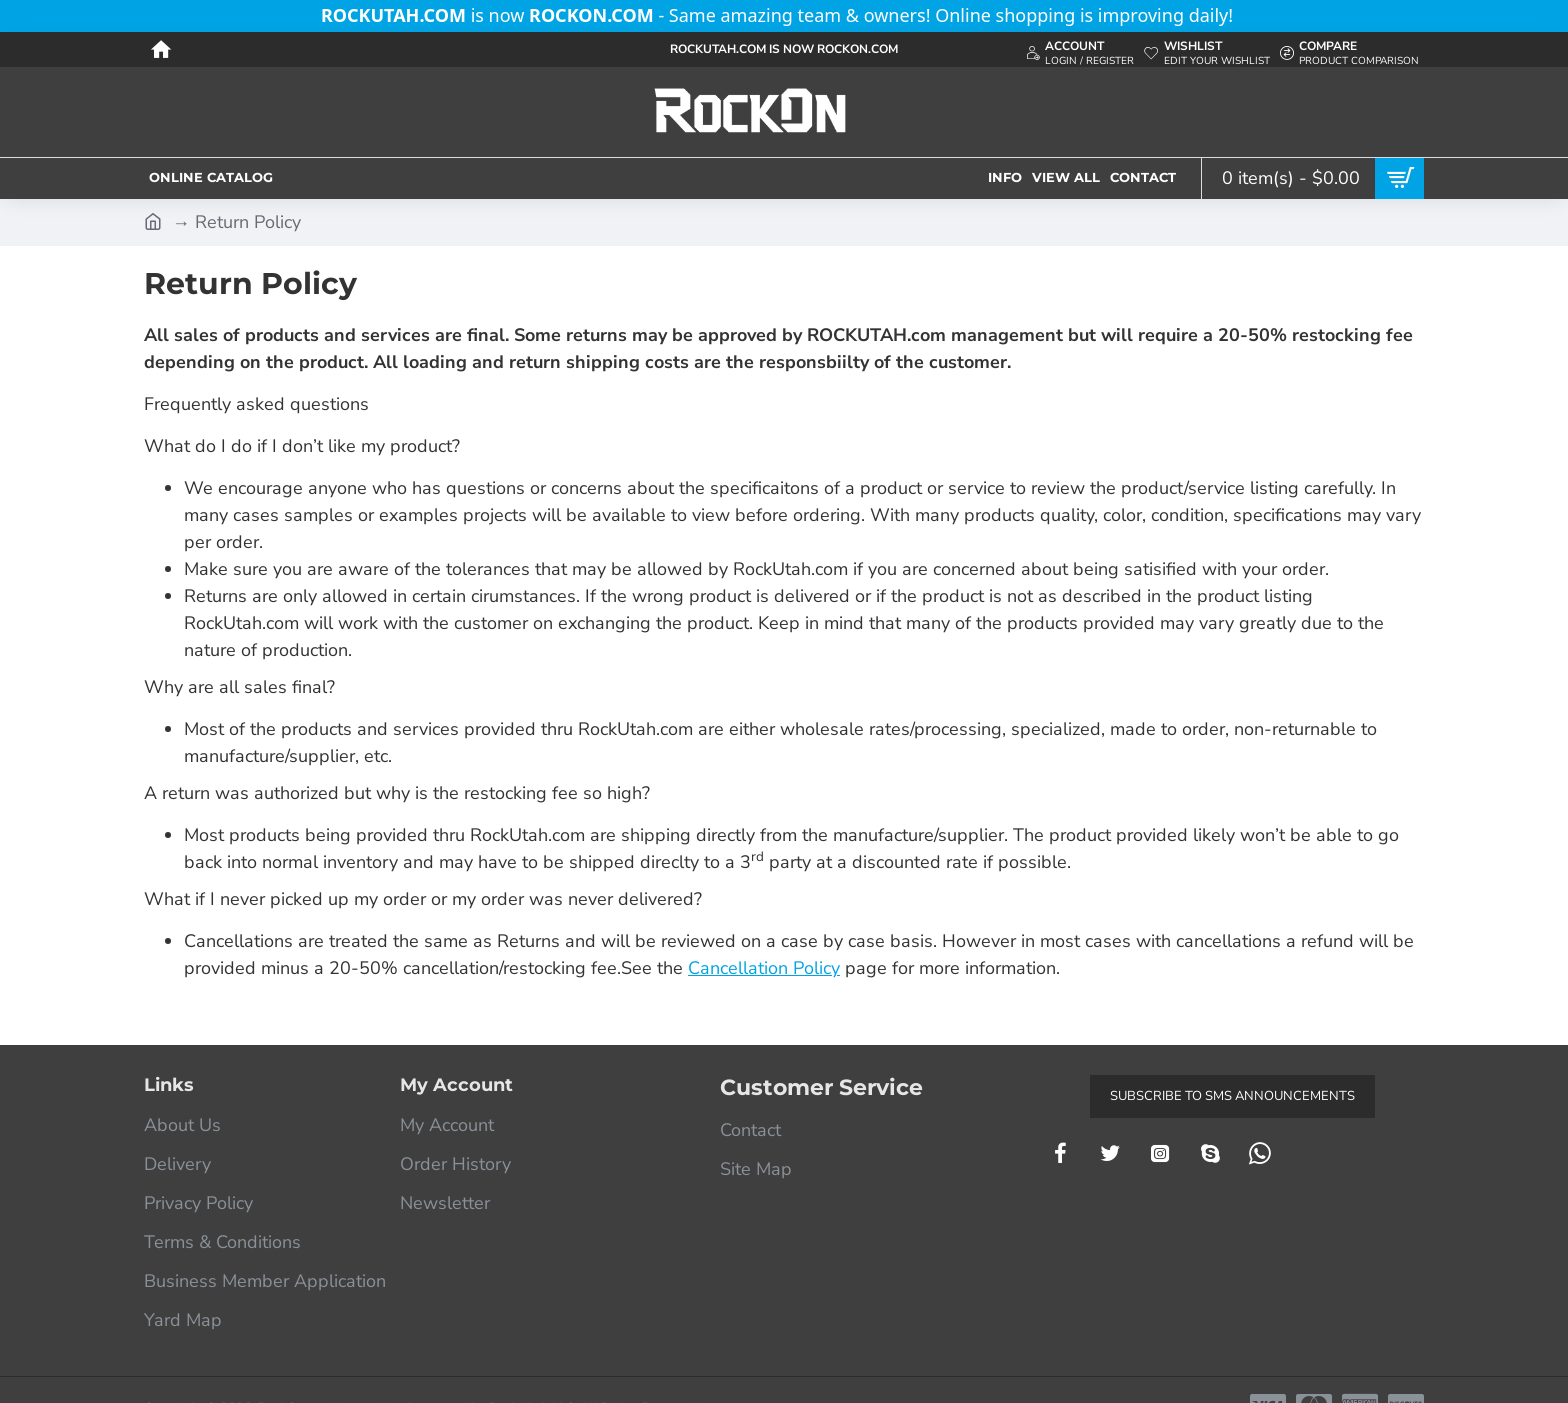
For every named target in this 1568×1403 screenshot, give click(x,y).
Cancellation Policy (764, 968)
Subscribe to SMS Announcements (1232, 1096)
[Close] (1244, 16)
